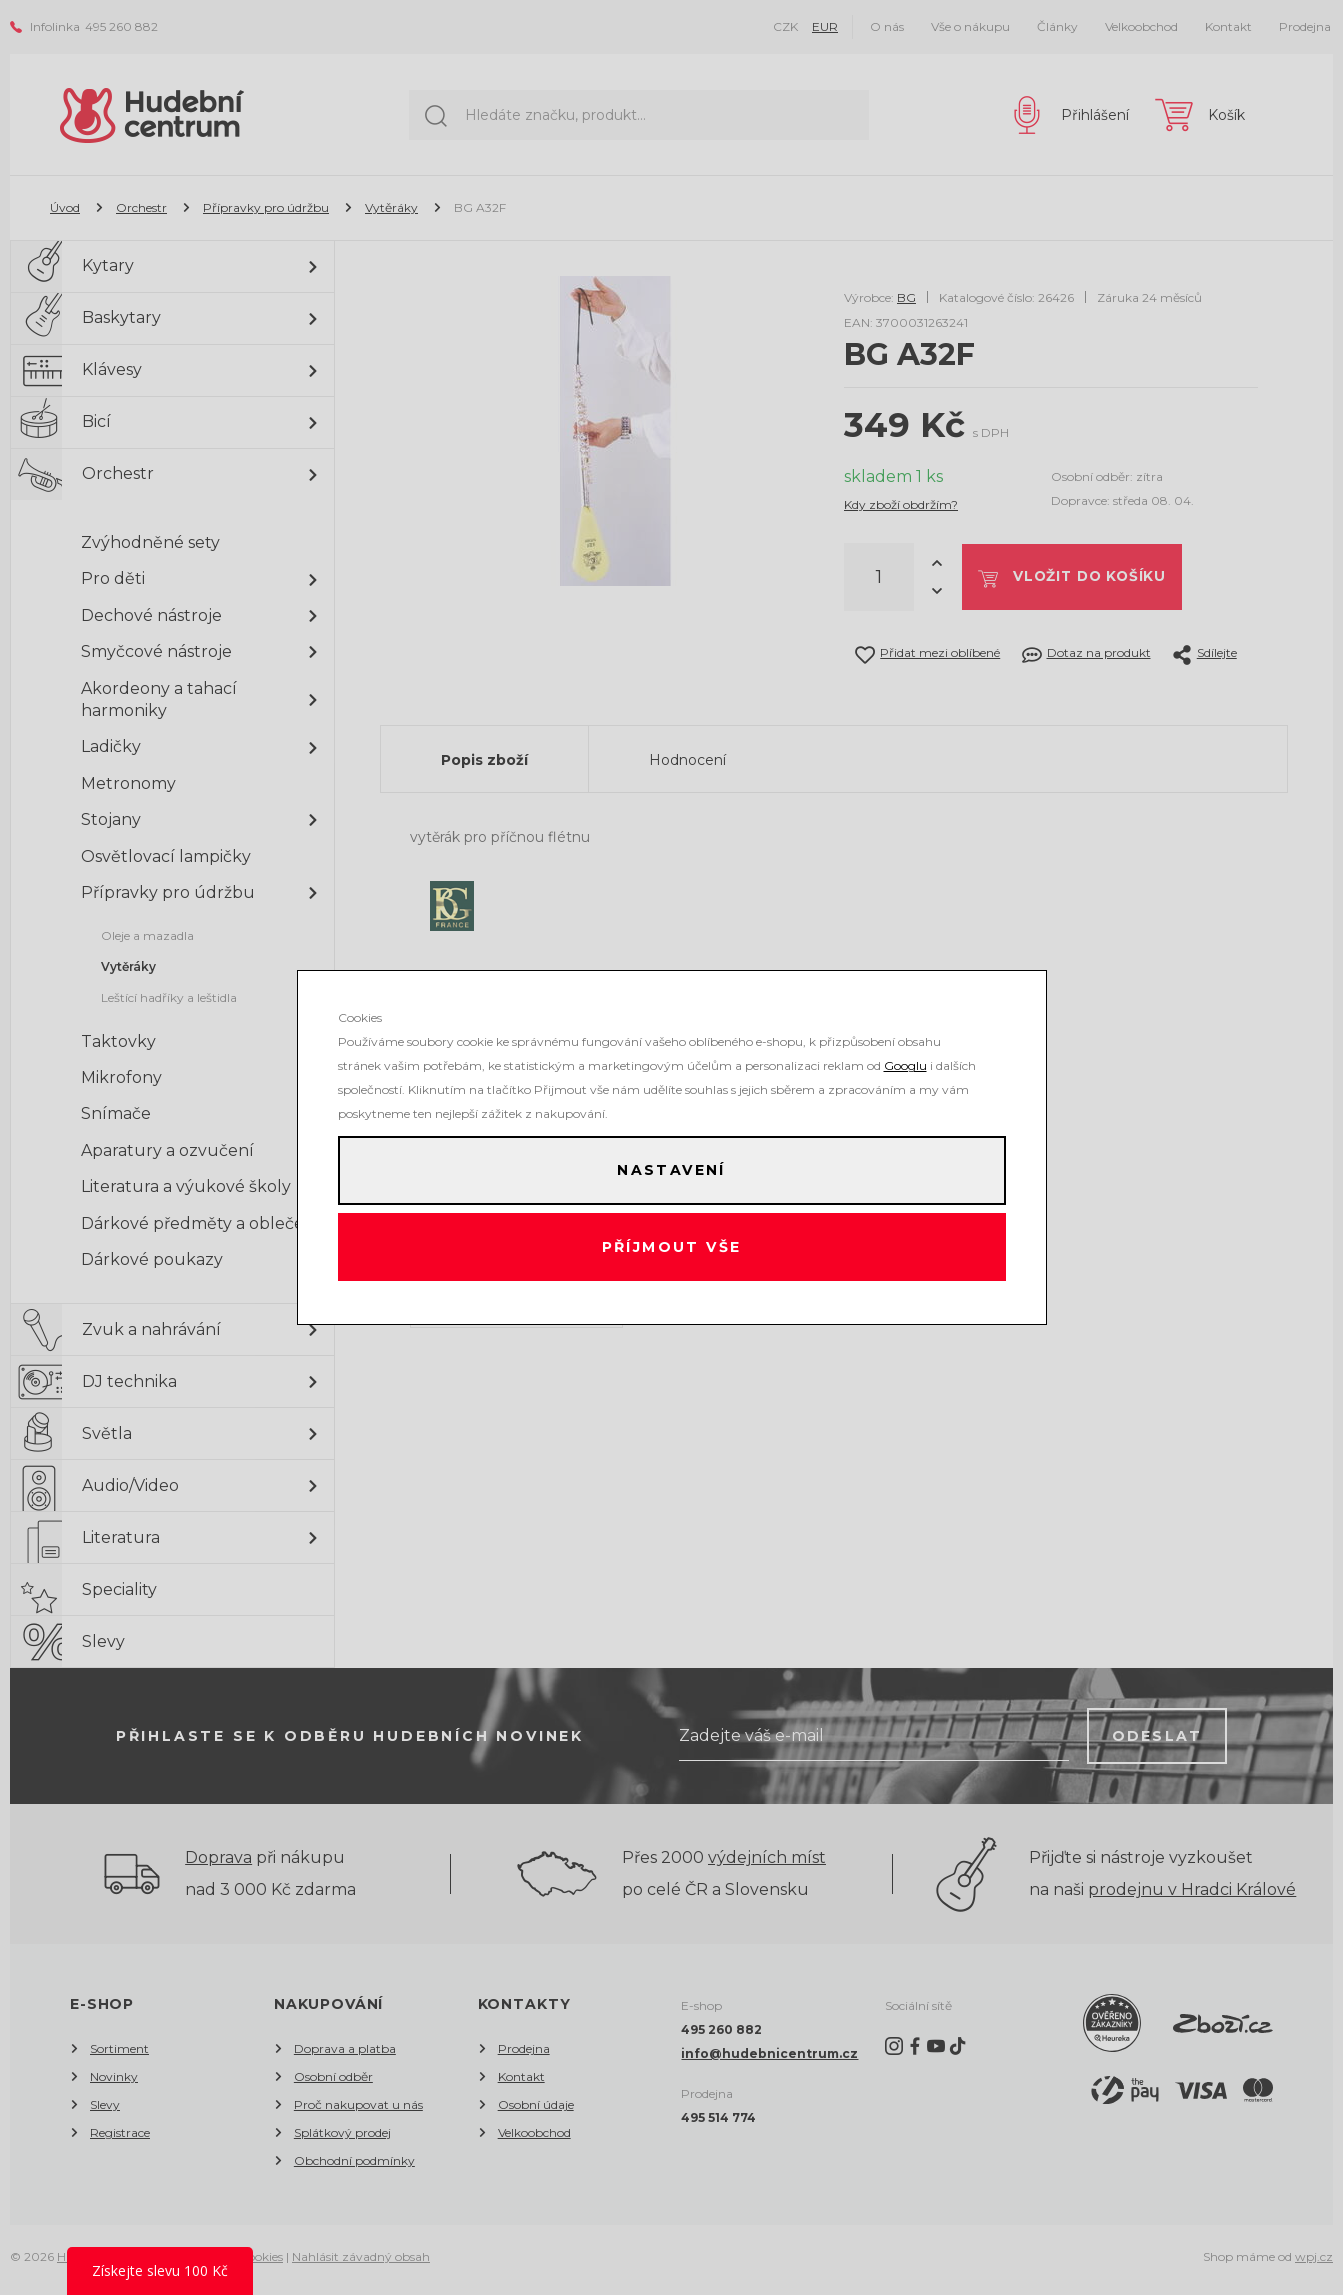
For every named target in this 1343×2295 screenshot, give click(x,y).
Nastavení (671, 1169)
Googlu (905, 1062)
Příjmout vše (671, 1249)
